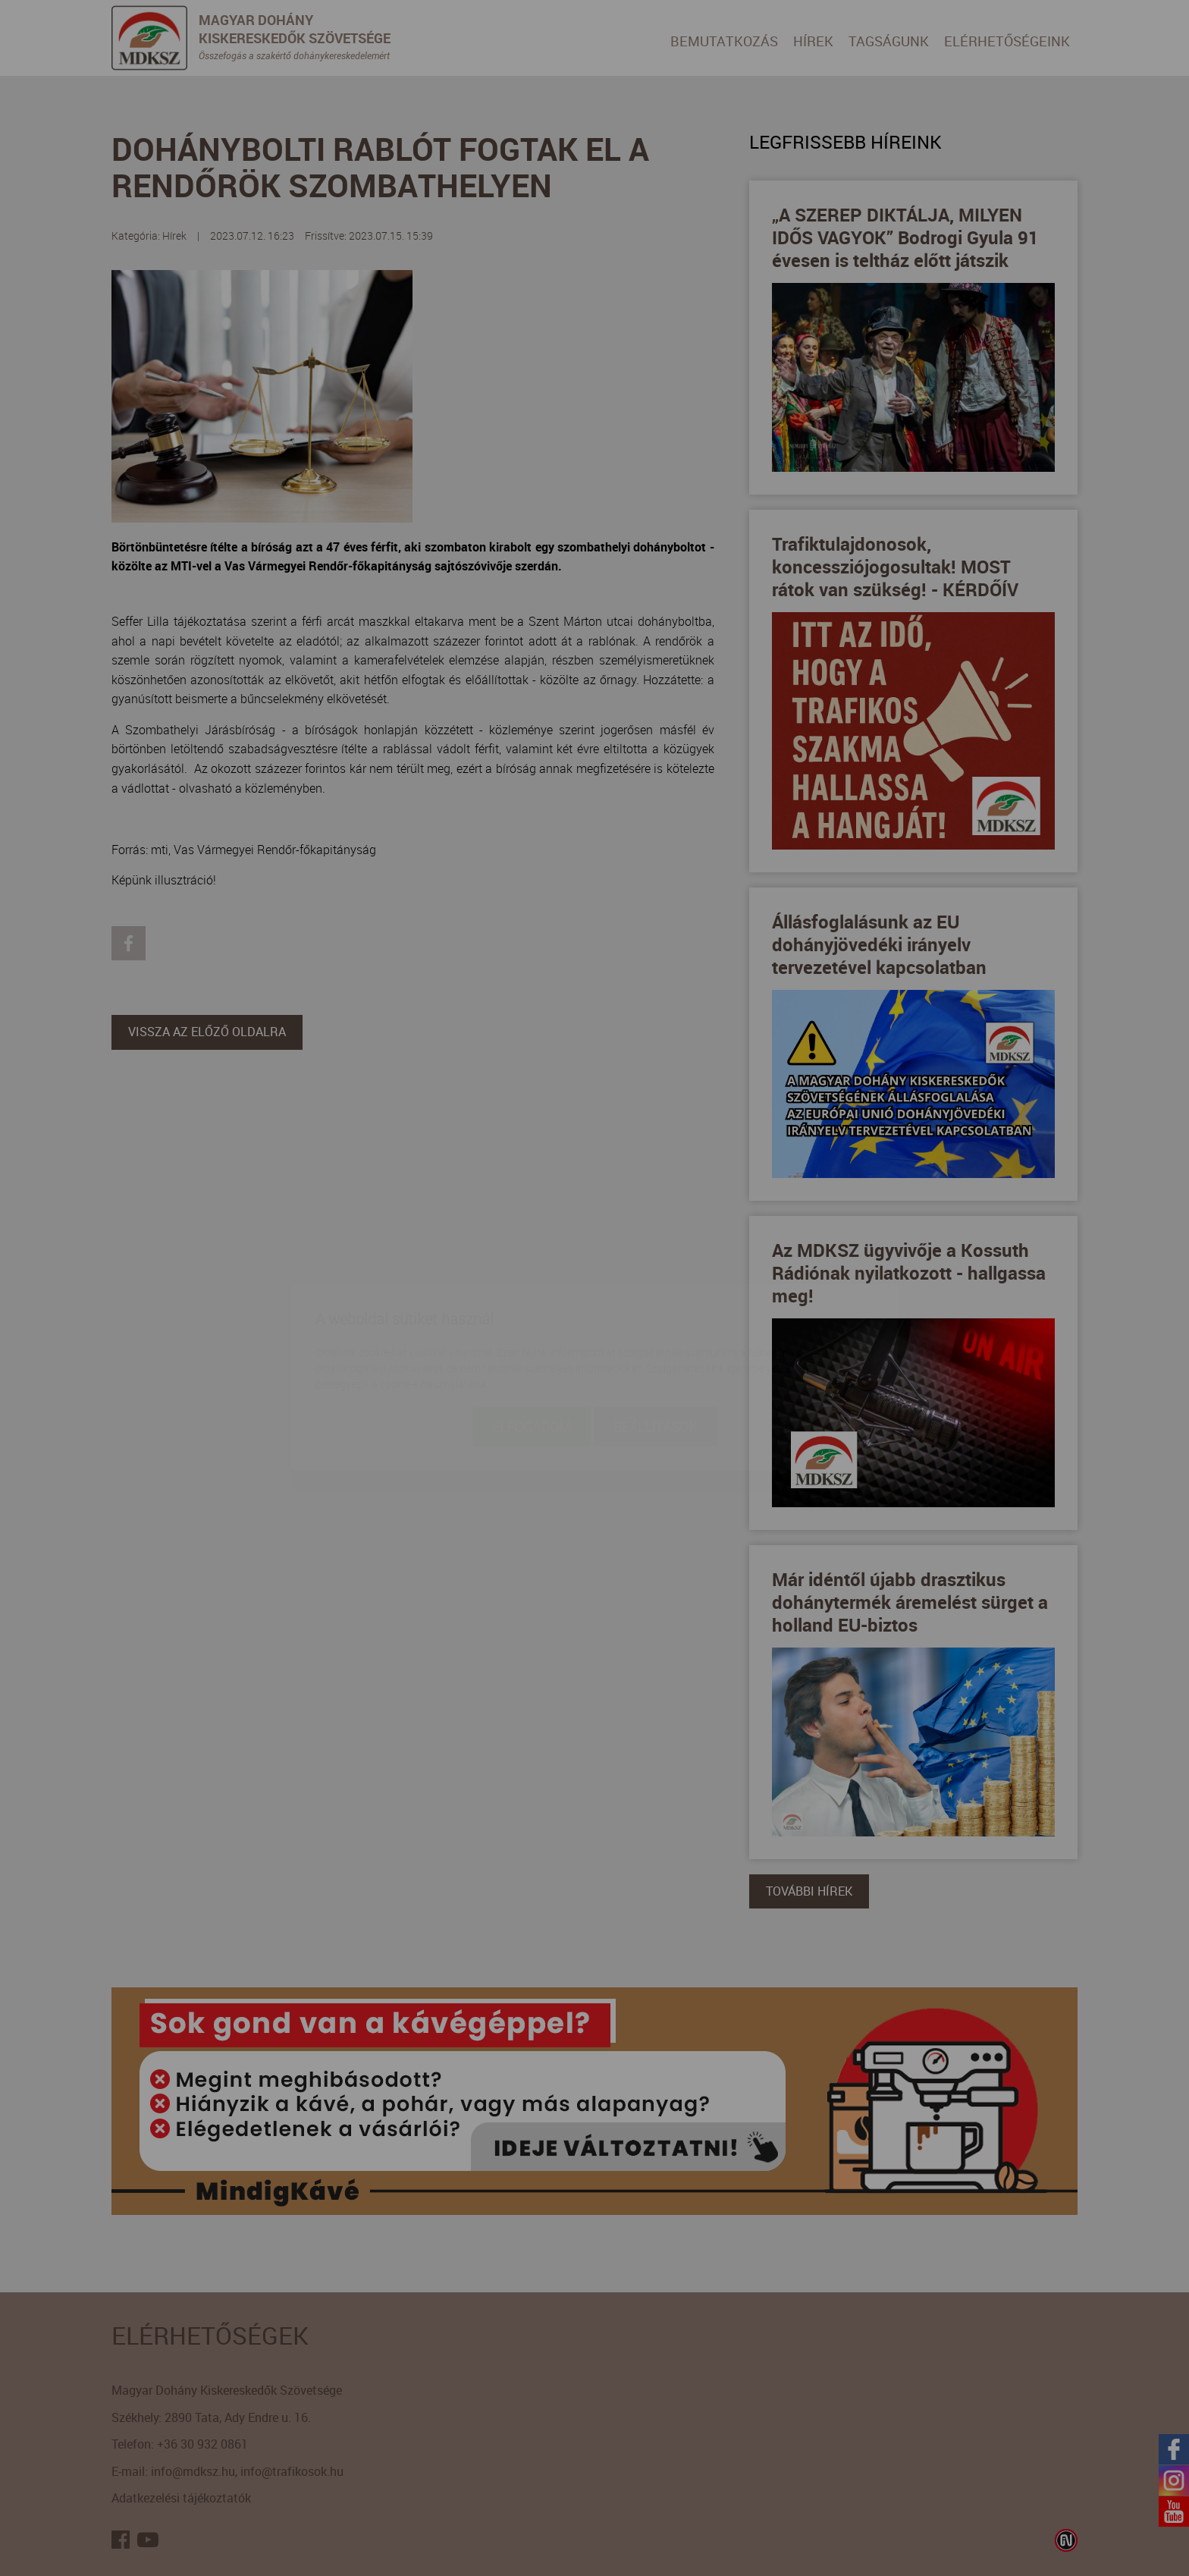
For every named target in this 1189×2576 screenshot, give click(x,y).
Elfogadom (531, 1337)
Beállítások (655, 1337)
